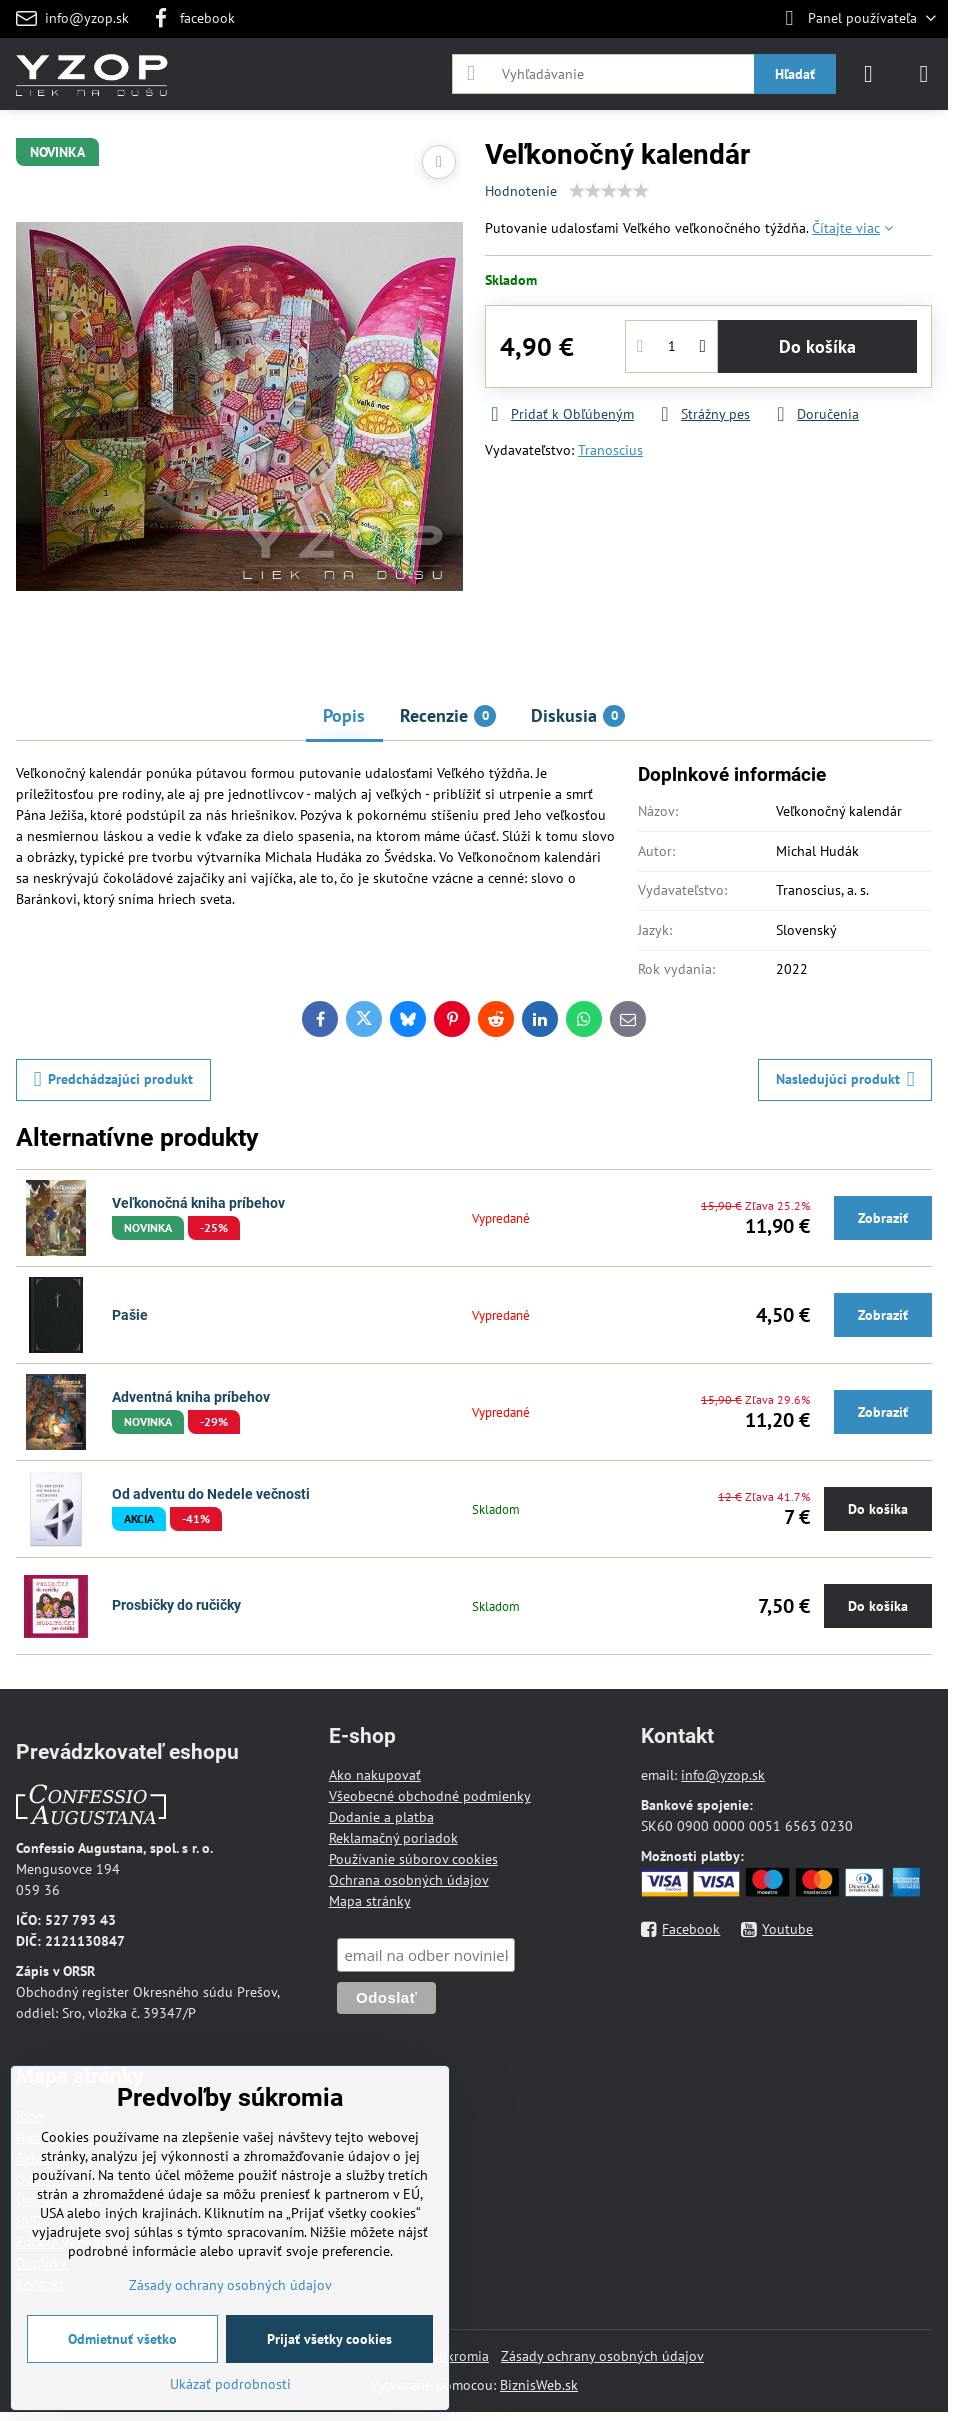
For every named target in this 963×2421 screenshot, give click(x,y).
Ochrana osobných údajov (409, 1880)
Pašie (130, 1315)
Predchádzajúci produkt (114, 1079)
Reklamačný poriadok (393, 1838)
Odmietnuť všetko (122, 2339)
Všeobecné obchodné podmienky (430, 1796)
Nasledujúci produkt (845, 1079)
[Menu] (924, 74)
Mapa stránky (370, 1901)
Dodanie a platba (381, 1817)
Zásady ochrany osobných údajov (602, 2356)
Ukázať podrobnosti (230, 2384)
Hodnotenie (521, 191)
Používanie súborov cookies (413, 1859)
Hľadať (795, 74)
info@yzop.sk (723, 1775)
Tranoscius (610, 450)
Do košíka (817, 346)
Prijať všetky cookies (329, 2339)
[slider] (609, 191)
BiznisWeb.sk (539, 2385)
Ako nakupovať (375, 1775)
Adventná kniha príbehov (191, 1397)
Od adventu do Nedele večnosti (211, 1494)
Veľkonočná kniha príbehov (198, 1203)
